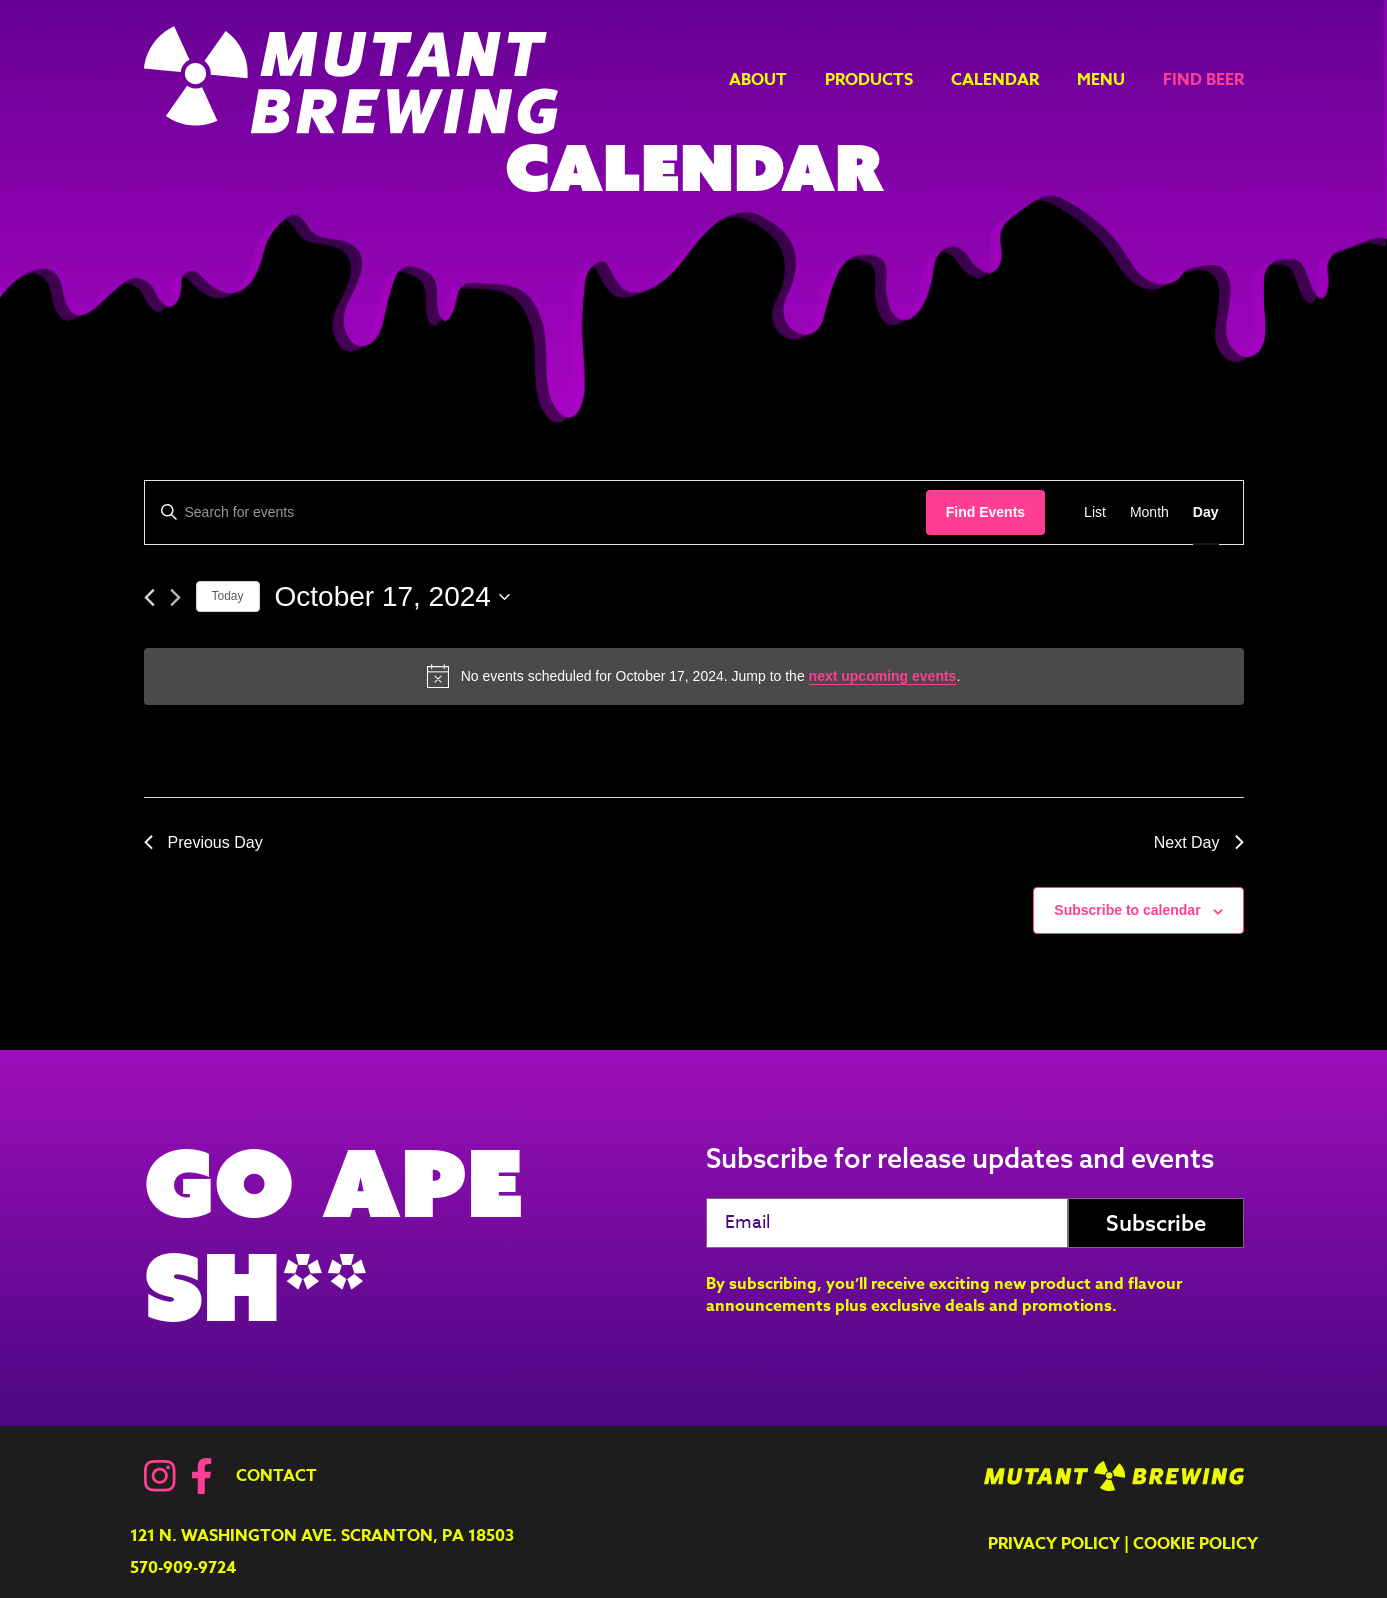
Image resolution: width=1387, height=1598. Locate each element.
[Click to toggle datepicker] (392, 597)
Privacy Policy (1054, 1544)
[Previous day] (149, 597)
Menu (1101, 80)
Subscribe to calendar (1127, 910)
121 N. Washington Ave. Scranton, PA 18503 (322, 1536)
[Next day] (175, 597)
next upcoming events (883, 676)
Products (869, 80)
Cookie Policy (1195, 1544)
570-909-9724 (183, 1568)
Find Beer (1203, 80)
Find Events (985, 512)
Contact (276, 1476)
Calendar (995, 80)
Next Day (1199, 842)
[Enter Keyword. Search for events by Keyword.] (535, 512)
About (758, 80)
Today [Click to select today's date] (228, 596)
